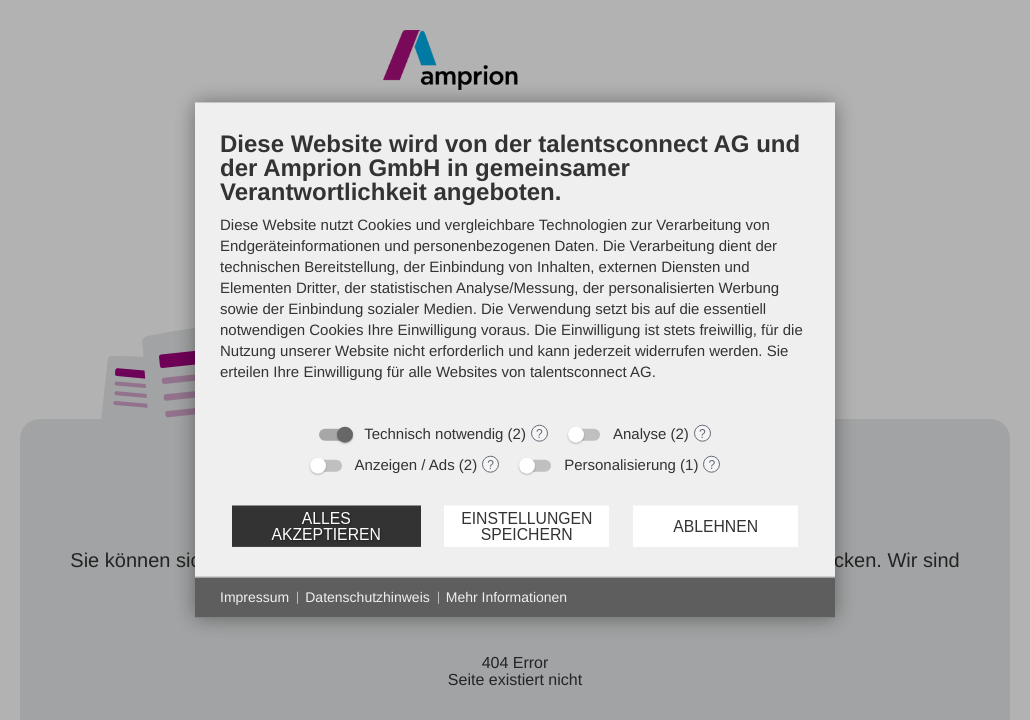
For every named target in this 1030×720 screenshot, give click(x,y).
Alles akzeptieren (325, 525)
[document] (515, 271)
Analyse (639, 434)
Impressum (254, 597)
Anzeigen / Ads (405, 465)
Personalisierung (620, 465)
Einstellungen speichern (526, 525)
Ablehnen (715, 525)
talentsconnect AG (591, 372)
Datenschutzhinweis (367, 597)
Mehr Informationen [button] (506, 597)
